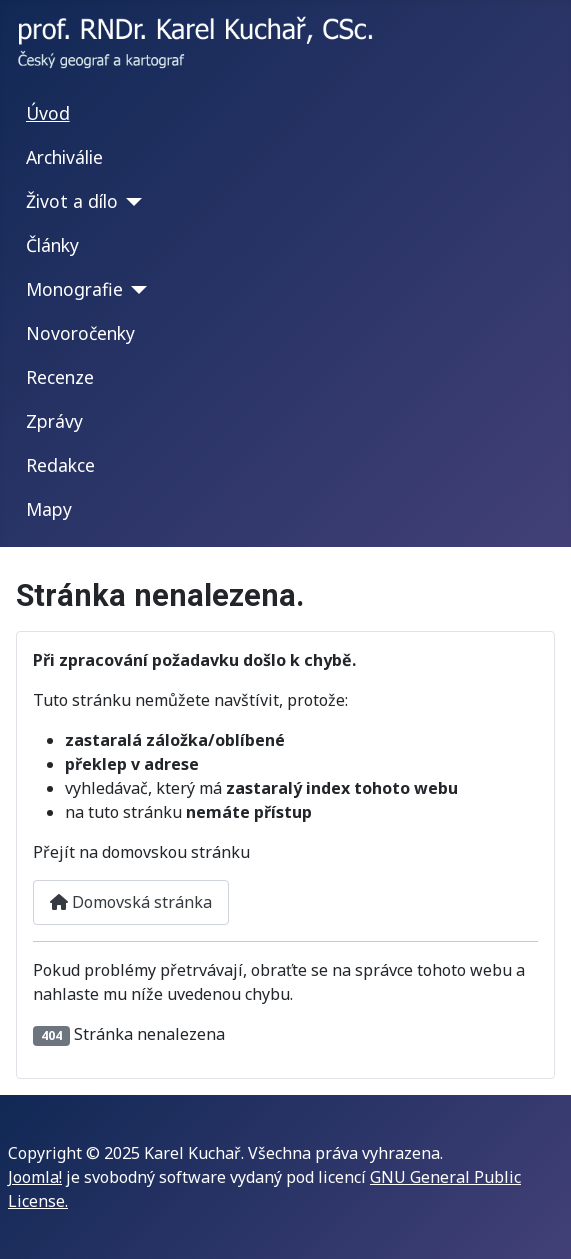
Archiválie (64, 157)
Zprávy (54, 421)
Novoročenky (80, 333)
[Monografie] (135, 290)
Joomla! (35, 1177)
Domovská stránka (131, 902)
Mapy (49, 509)
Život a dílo (72, 201)
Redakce (60, 465)
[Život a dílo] (130, 202)
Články (52, 245)
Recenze (60, 377)
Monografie (74, 289)
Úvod (48, 113)
